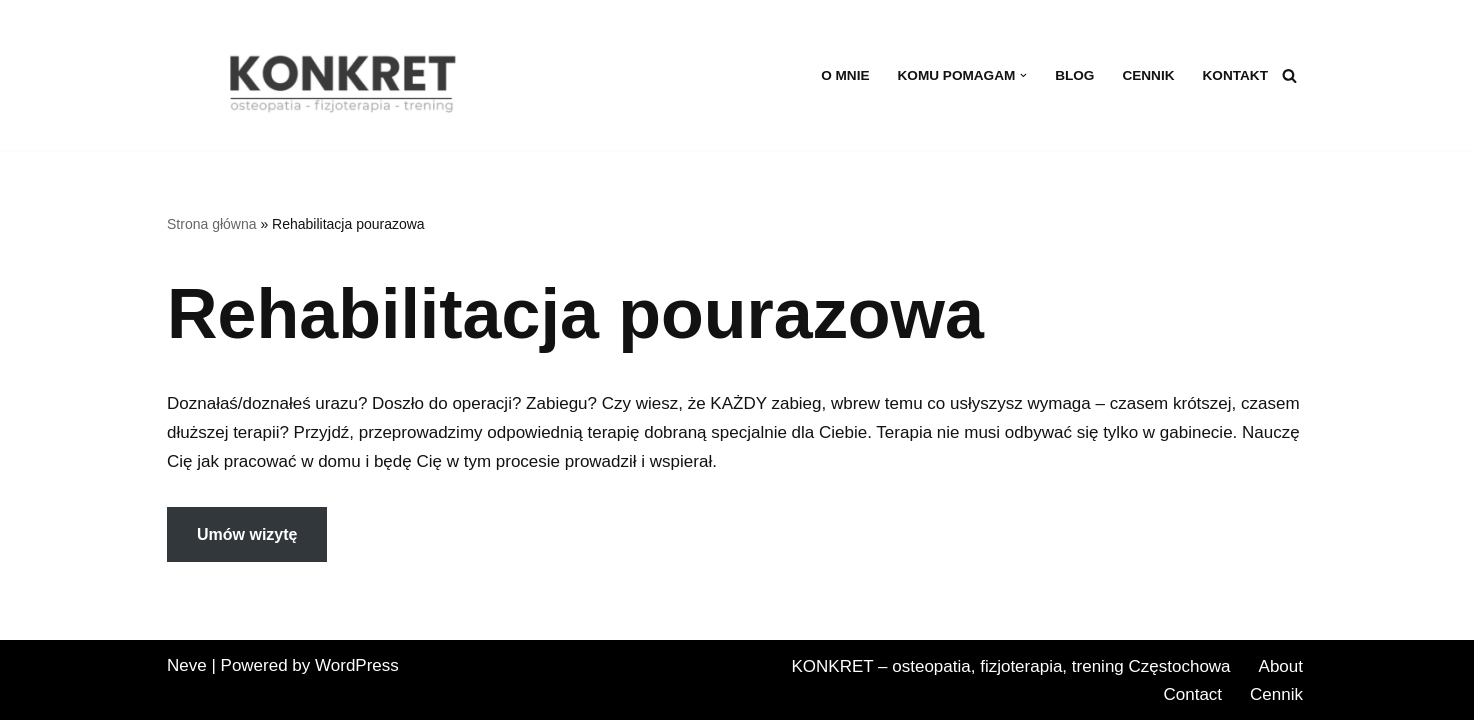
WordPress (357, 665)
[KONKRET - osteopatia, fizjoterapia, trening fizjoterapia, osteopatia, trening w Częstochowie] (347, 83)
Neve (187, 665)
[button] (1023, 75)
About (1281, 666)
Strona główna (212, 224)
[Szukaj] (1289, 75)
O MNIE (845, 75)
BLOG (1074, 75)
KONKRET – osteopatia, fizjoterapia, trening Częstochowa (1010, 666)
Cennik (1148, 75)
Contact (1192, 694)
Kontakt (1235, 75)
